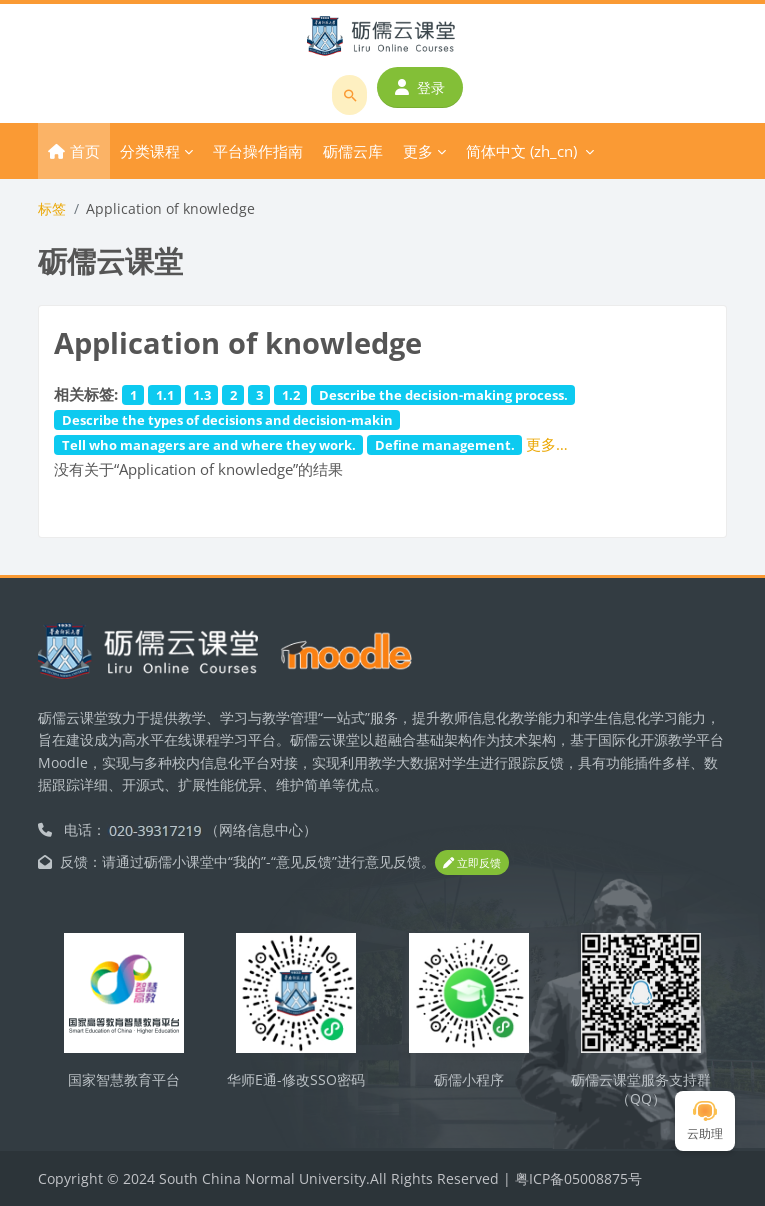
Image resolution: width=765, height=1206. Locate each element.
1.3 (202, 395)
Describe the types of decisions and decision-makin (227, 420)
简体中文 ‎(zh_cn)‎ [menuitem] (521, 151)
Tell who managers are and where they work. (209, 445)
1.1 (165, 395)
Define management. (445, 445)
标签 (52, 208)
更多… (547, 444)
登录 (420, 87)
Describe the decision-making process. (443, 395)
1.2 (291, 395)
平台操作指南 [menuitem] (258, 151)
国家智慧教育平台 (124, 1079)
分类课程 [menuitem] (150, 151)
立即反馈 (472, 862)
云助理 (705, 1121)
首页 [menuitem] (85, 151)
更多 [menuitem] (418, 151)
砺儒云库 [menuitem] (353, 151)
